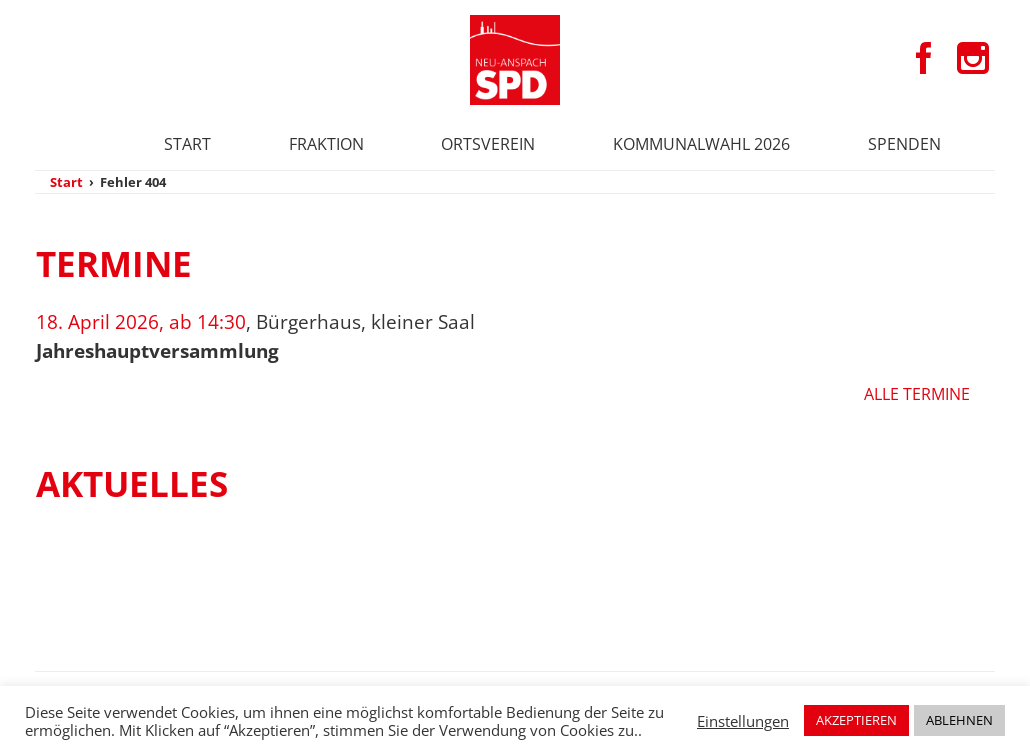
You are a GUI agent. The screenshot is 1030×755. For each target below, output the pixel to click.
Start (187, 144)
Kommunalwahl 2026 (701, 144)
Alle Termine (917, 394)
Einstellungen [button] (743, 721)
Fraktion (326, 144)
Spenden (904, 144)
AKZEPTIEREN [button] (856, 720)
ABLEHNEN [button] (959, 720)
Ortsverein (488, 144)
